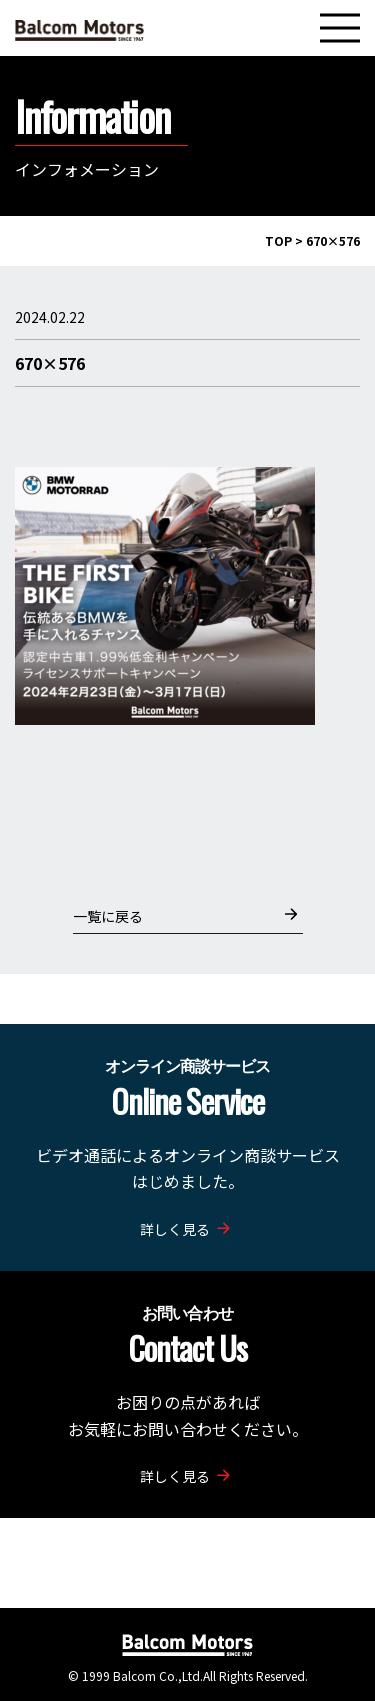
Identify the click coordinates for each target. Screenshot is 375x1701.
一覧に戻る (185, 915)
